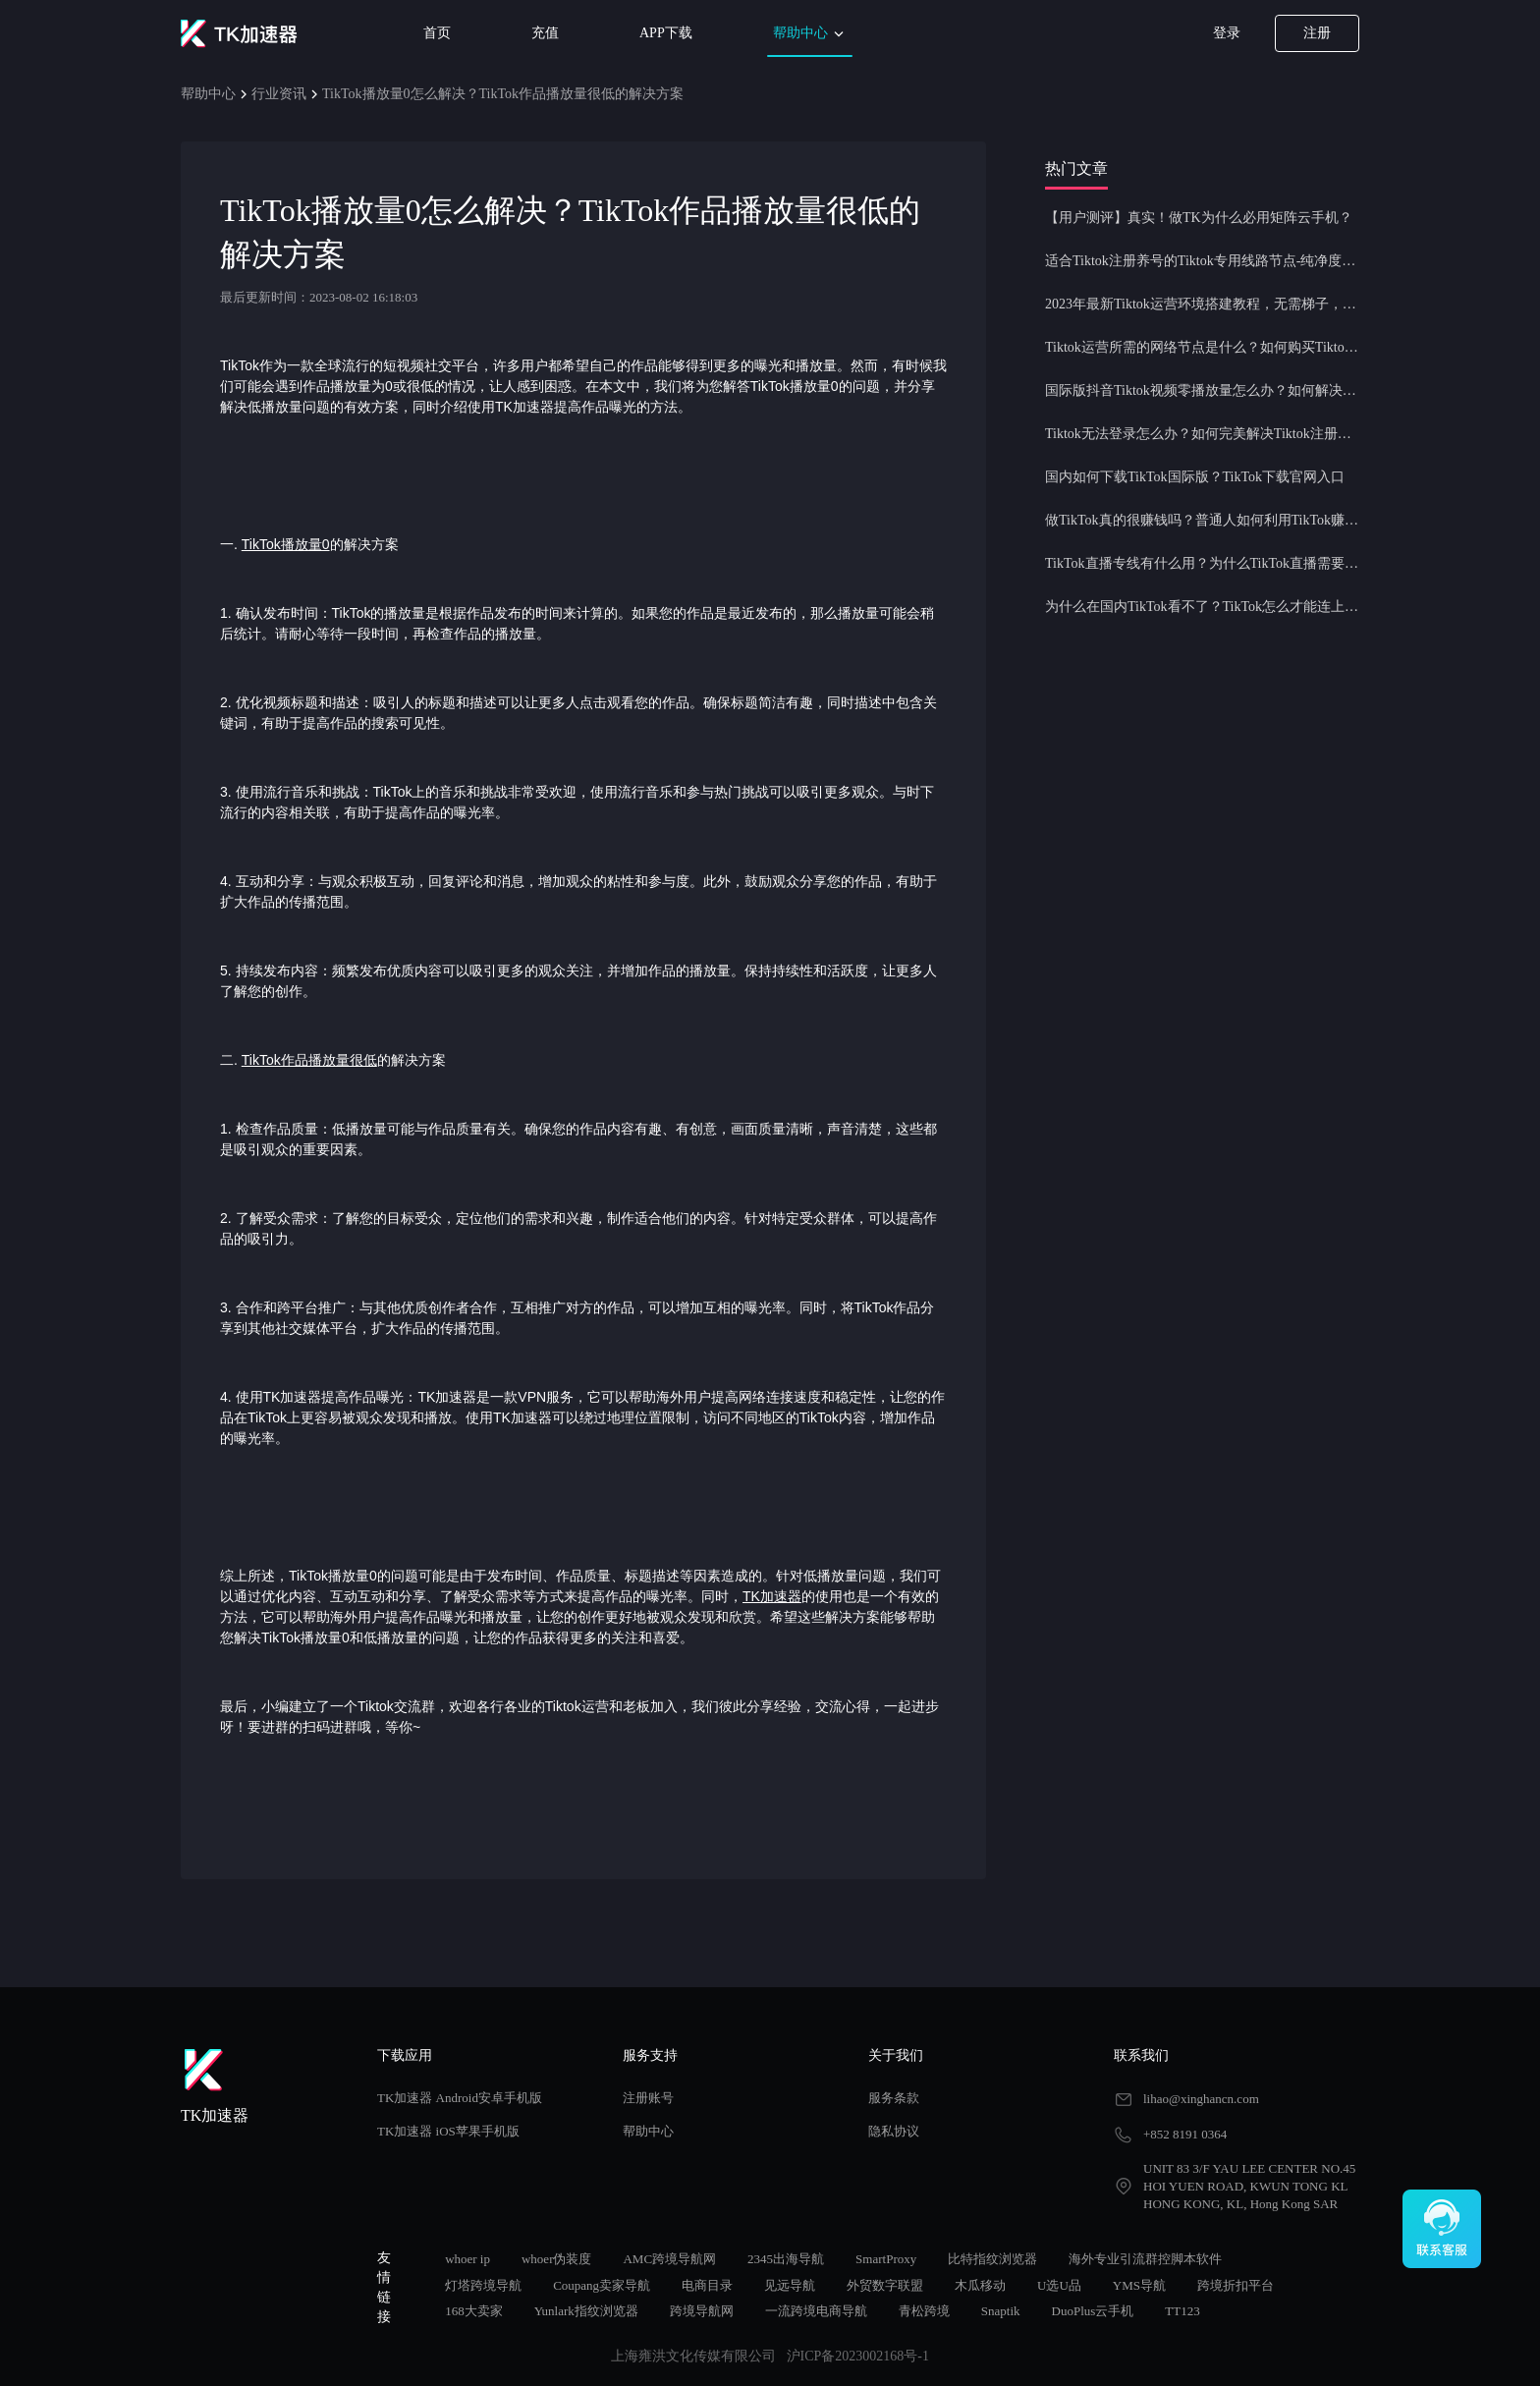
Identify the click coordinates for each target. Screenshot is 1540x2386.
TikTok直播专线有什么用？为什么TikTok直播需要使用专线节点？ (1202, 563)
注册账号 (648, 2097)
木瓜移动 (980, 2285)
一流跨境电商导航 (816, 2310)
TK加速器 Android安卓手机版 (459, 2097)
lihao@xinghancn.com (1201, 2098)
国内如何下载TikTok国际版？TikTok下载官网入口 (1195, 477)
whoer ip (467, 2258)
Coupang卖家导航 (601, 2285)
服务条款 (893, 2097)
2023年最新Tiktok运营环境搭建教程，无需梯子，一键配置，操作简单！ (1202, 304)
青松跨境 (924, 2310)
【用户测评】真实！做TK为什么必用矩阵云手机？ (1198, 217)
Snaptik (1000, 2310)
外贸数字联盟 (885, 2285)
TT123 (1182, 2310)
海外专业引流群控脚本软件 (1145, 2258)
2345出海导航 (785, 2258)
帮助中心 (810, 34)
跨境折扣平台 (1235, 2285)
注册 (1317, 33)
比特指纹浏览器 (992, 2258)
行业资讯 (278, 93)
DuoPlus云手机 (1093, 2310)
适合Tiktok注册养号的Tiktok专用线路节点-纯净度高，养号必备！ (1202, 260)
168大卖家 (474, 2310)
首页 (437, 33)
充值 (545, 33)
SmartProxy (885, 2258)
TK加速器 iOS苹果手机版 (448, 2131)
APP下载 (665, 33)
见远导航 (789, 2285)
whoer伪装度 (557, 2258)
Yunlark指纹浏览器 (586, 2310)
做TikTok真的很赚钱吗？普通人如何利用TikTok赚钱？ (1202, 520)
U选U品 (1059, 2285)
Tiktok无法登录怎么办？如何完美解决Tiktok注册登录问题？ (1202, 433)
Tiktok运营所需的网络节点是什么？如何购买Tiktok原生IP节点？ (1202, 347)
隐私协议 (893, 2131)
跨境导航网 (702, 2310)
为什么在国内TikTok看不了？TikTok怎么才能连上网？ (1202, 606)
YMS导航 (1139, 2285)
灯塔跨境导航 (483, 2285)
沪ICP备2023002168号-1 (858, 2356)
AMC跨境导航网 (669, 2258)
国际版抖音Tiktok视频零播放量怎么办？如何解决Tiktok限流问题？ (1202, 390)
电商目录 (707, 2285)
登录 (1226, 33)
